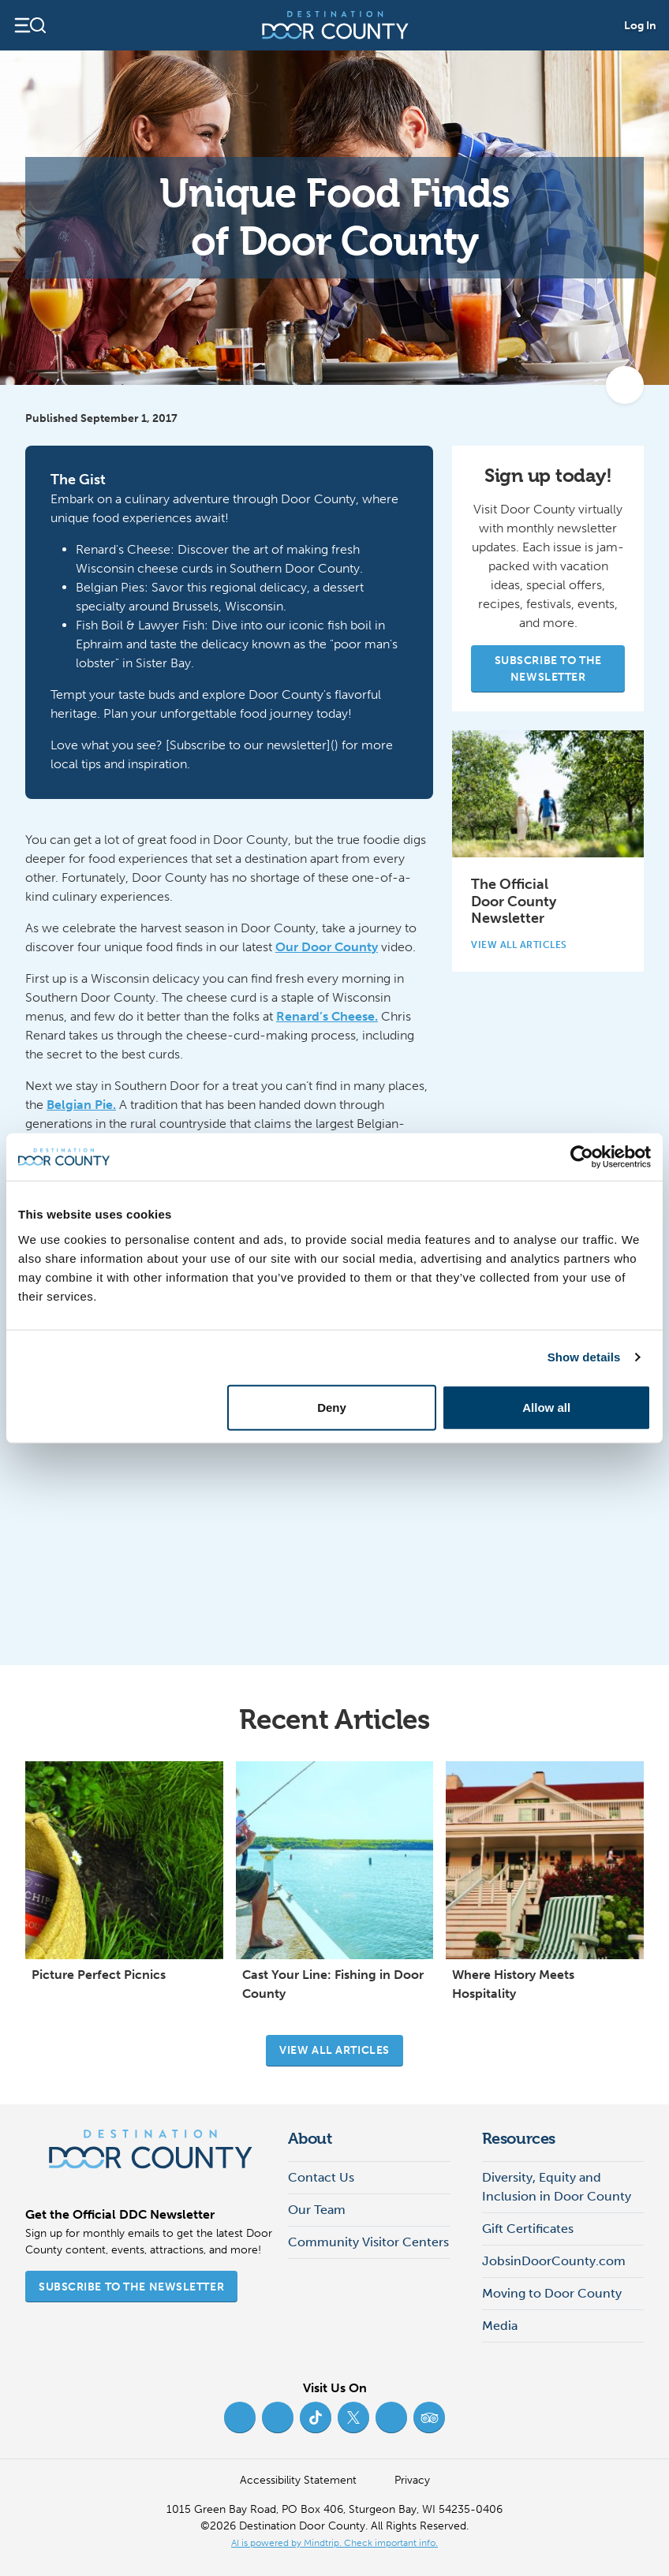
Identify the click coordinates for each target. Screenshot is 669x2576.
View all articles (334, 2050)
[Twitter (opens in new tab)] (353, 2417)
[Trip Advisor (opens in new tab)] (429, 2417)
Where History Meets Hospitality (513, 1984)
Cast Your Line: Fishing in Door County (333, 1984)
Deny (331, 1406)
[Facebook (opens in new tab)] (240, 2417)
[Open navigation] (29, 25)
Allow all (546, 1406)
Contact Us (321, 2177)
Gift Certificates (528, 2228)
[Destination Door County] (335, 25)
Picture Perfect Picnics (99, 1974)
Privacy (412, 2480)
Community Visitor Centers (368, 2241)
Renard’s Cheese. (327, 1016)
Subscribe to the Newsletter (548, 669)
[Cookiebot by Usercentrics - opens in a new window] (582, 1157)
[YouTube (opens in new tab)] (391, 2417)
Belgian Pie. (81, 1104)
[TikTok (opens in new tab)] (315, 2417)
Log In (640, 25)
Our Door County (326, 946)
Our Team (317, 2209)
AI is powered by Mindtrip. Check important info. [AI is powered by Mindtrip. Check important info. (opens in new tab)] (334, 2542)
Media (500, 2325)
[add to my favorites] (625, 385)
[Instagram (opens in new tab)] (277, 2417)
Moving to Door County (552, 2293)
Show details (584, 1357)
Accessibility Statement (298, 2480)
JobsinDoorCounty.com (554, 2260)
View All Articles (526, 944)
